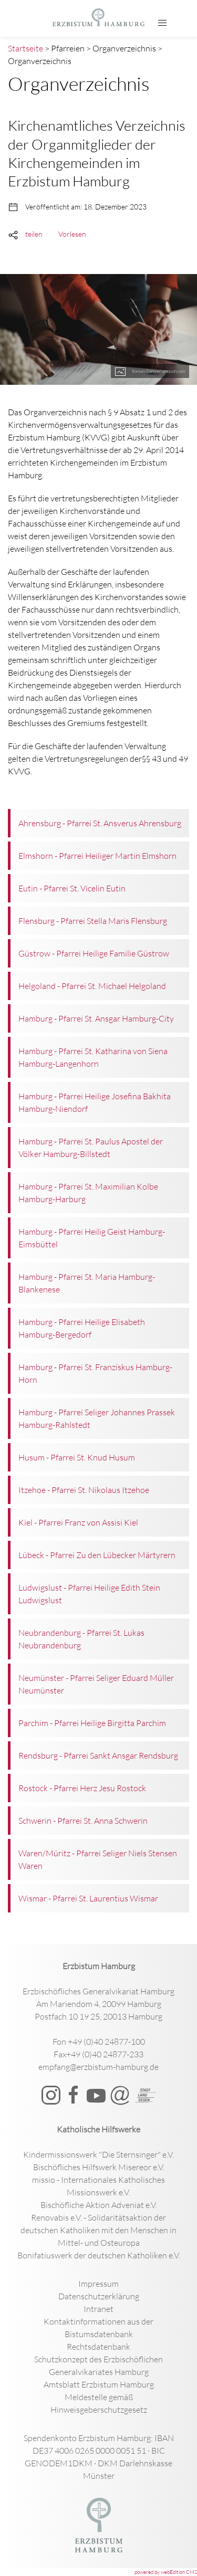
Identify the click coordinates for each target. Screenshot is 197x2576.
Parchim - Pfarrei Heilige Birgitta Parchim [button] (92, 1723)
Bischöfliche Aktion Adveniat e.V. (98, 2205)
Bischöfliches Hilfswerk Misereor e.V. (98, 2167)
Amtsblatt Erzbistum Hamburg (99, 2384)
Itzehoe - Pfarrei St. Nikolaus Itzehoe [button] (83, 1490)
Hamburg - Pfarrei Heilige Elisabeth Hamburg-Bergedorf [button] (81, 1328)
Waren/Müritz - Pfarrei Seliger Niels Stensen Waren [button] (97, 1859)
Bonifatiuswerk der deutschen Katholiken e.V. (98, 2255)
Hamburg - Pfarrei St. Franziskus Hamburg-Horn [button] (95, 1373)
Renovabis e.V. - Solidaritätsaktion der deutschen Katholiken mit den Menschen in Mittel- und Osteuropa (98, 2230)
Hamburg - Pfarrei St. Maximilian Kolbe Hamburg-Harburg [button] (88, 1192)
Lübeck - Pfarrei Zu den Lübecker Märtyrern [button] (96, 1555)
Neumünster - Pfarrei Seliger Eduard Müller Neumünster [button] (96, 1684)
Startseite (25, 48)
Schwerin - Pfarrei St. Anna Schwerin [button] (83, 1820)
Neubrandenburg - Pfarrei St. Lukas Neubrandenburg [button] (81, 1638)
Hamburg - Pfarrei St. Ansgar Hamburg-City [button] (96, 1018)
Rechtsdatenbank (98, 2346)
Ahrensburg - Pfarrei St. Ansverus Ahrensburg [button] (99, 823)
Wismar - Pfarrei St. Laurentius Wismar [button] (88, 1898)
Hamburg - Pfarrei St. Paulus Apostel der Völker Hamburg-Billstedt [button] (90, 1147)
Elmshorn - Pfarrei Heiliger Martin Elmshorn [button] (97, 855)
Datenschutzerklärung (98, 2296)
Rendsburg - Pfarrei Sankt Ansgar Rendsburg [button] (98, 1755)
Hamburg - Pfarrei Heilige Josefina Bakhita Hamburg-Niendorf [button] (94, 1102)
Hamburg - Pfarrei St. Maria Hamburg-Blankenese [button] (86, 1283)
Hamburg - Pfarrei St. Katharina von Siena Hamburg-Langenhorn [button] (93, 1057)
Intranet (98, 2309)
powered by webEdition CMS (165, 2572)
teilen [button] (34, 233)
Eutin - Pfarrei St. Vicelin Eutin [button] (72, 888)
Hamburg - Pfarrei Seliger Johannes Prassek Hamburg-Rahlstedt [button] (96, 1418)
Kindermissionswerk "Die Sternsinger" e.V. (98, 2154)
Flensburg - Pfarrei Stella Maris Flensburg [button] (92, 921)
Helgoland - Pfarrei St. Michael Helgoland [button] (92, 986)
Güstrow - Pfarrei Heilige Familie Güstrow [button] (93, 953)
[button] (162, 23)
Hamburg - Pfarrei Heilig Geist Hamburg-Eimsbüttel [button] (91, 1237)
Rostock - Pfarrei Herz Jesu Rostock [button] (82, 1788)
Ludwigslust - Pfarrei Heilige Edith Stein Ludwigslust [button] (89, 1593)
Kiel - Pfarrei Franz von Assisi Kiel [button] (78, 1522)
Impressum (98, 2283)
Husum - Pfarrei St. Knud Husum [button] (76, 1457)
